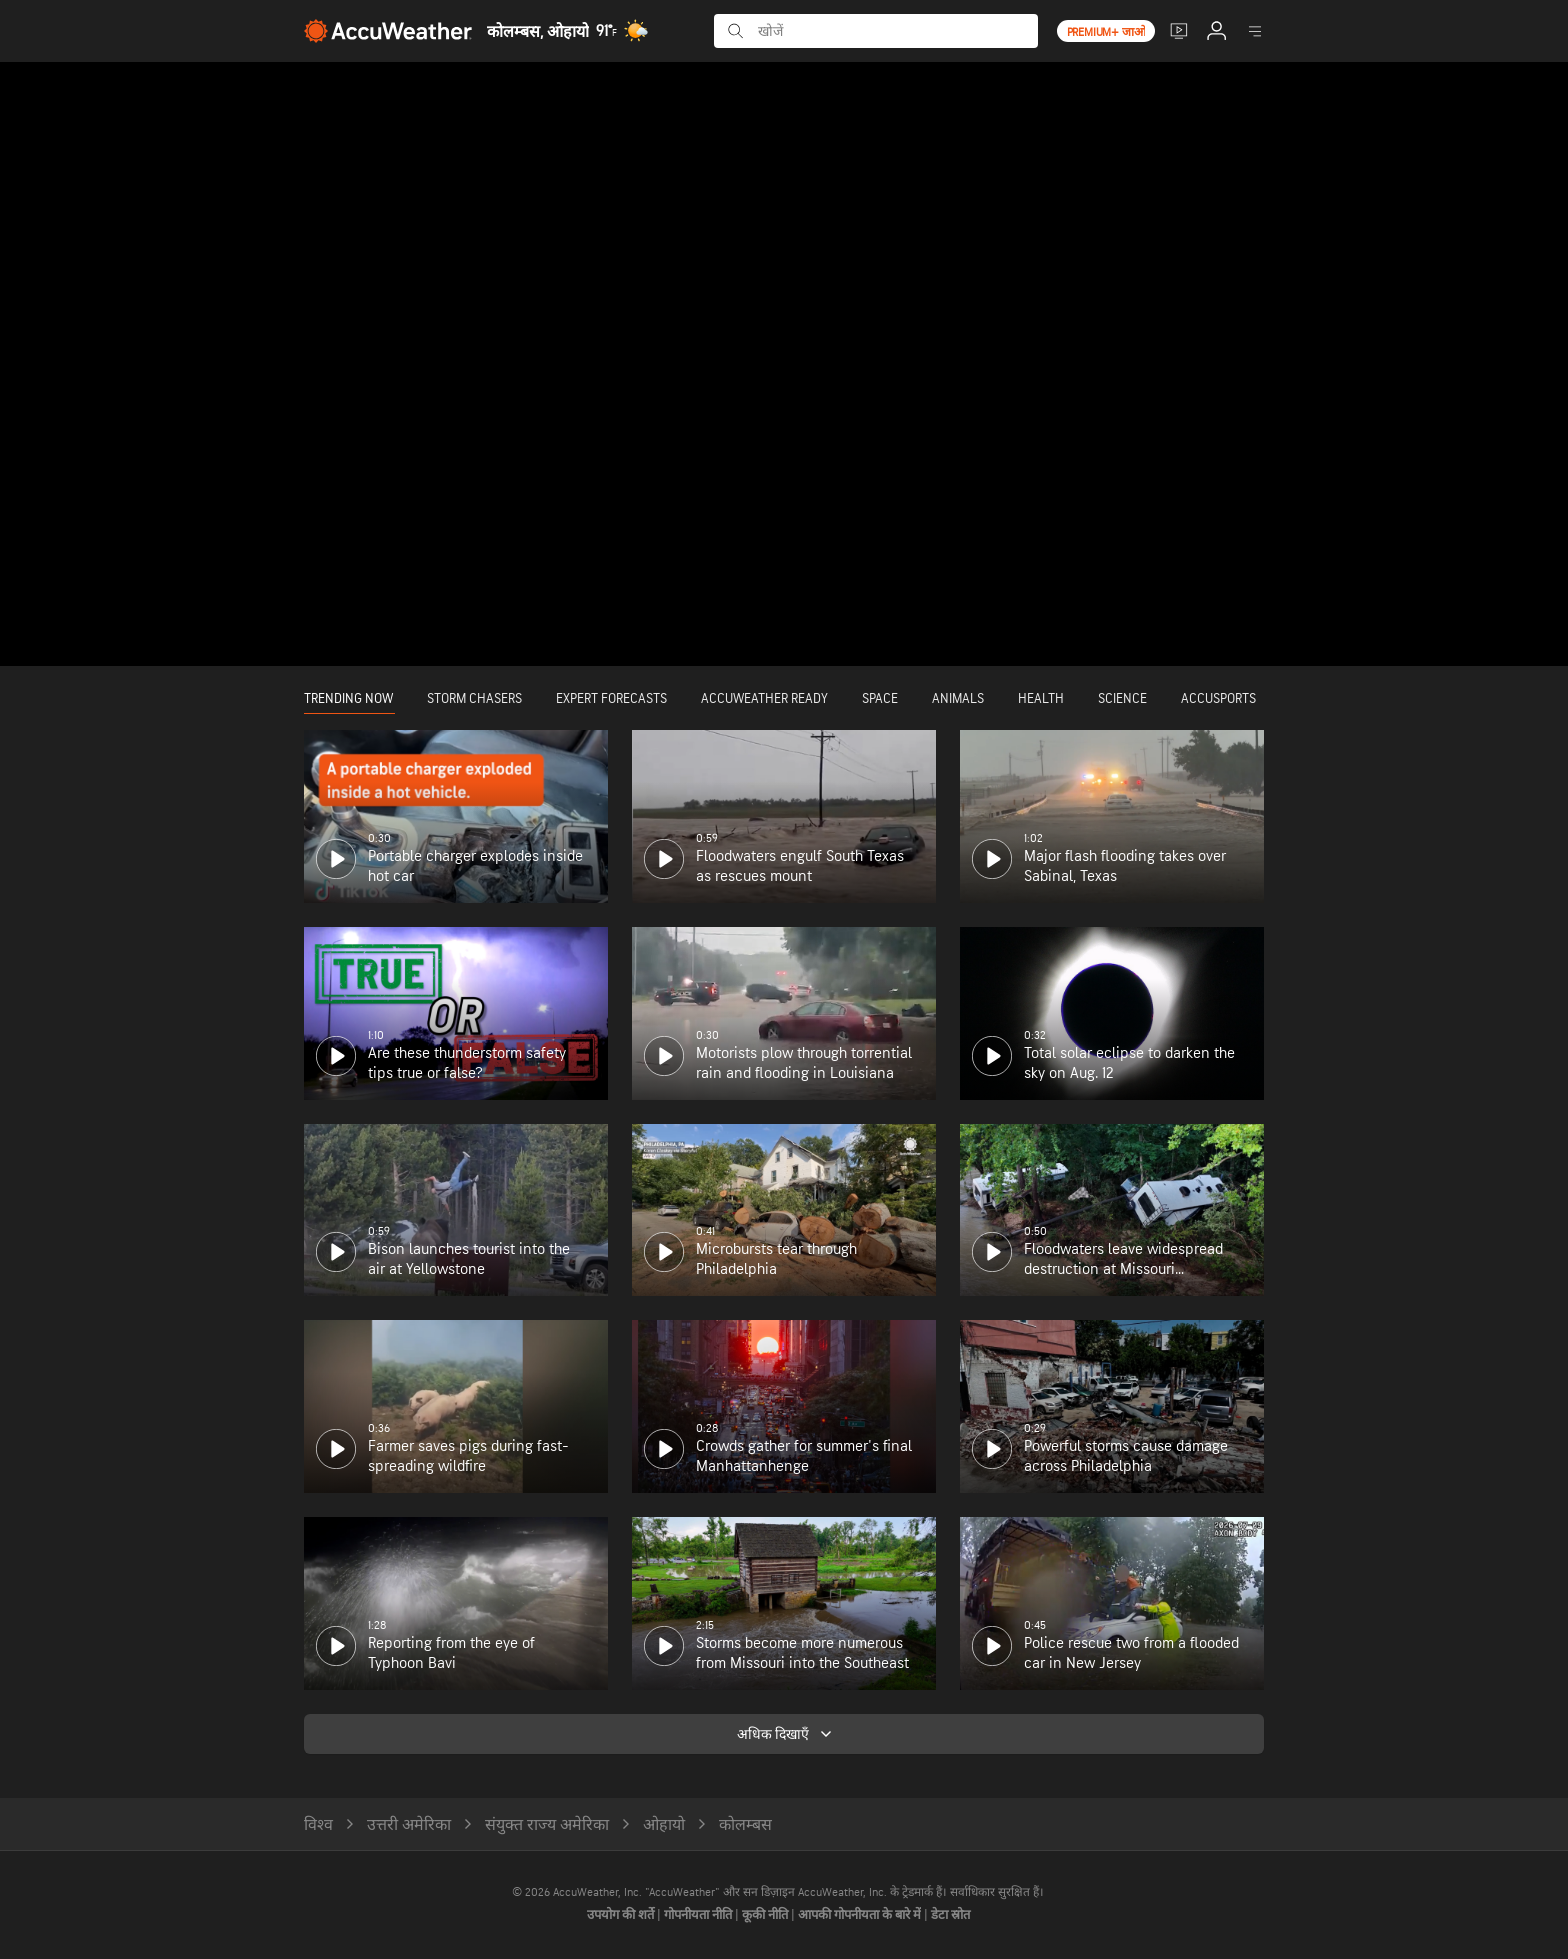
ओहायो (664, 1825)
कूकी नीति (766, 1915)
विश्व (318, 1825)
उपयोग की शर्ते (622, 1915)
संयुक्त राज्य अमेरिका (547, 1825)
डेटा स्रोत (950, 1915)
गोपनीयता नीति (699, 1915)
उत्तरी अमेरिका (409, 1825)
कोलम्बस (745, 1825)
